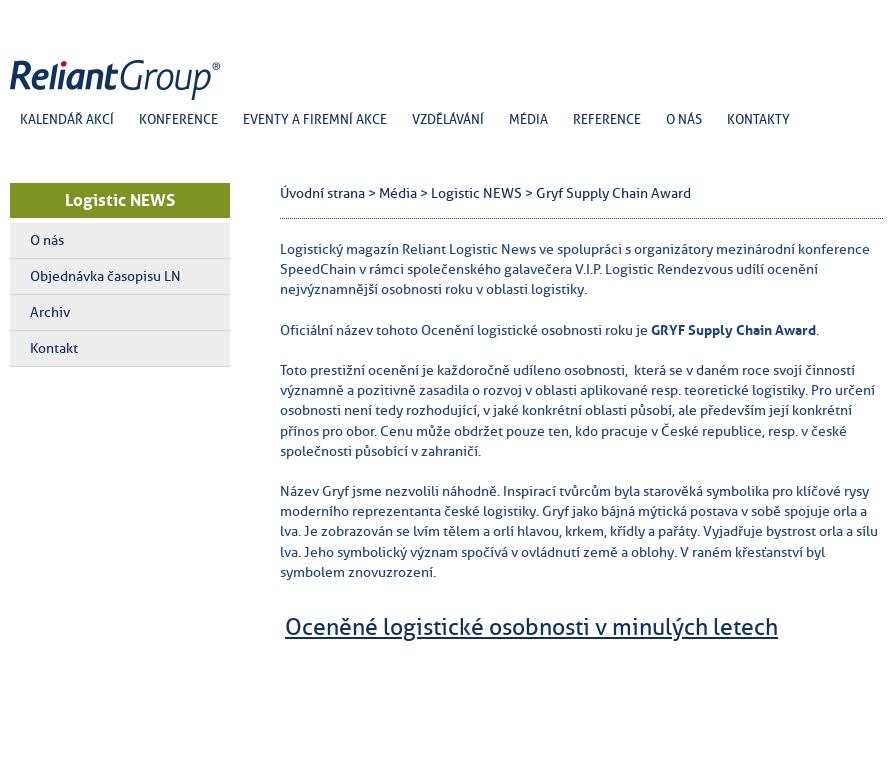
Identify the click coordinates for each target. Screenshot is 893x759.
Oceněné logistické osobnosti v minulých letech (531, 627)
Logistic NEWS (120, 200)
